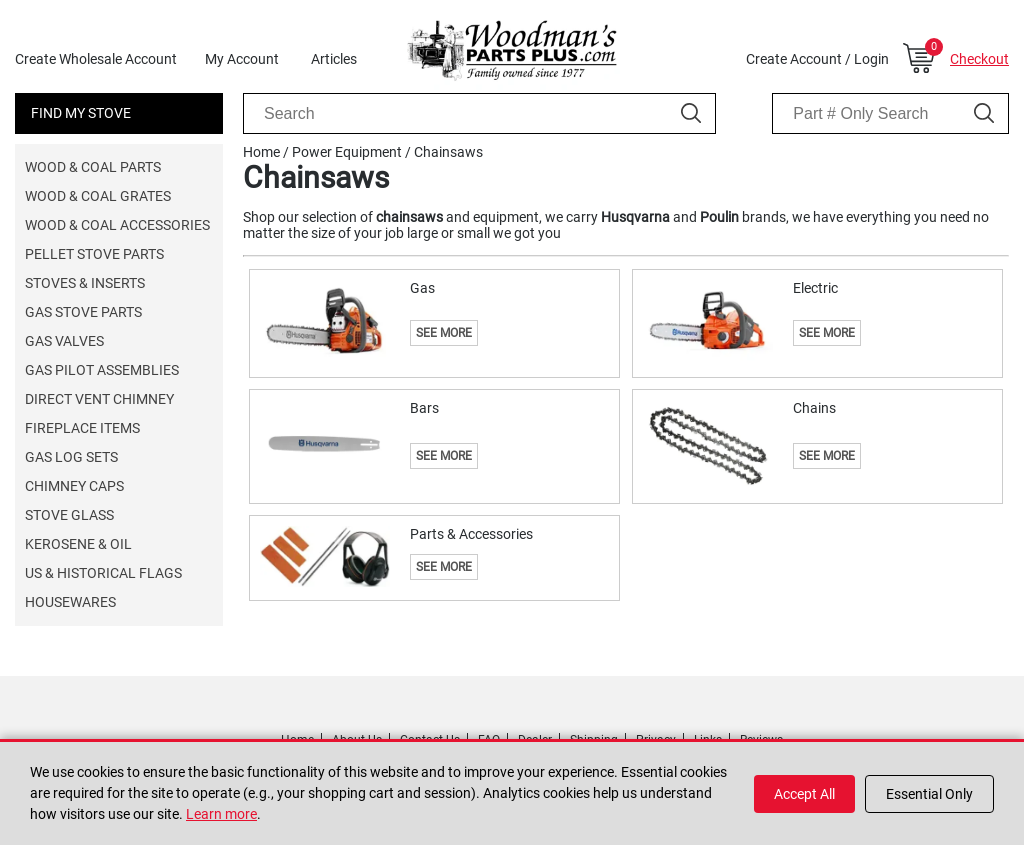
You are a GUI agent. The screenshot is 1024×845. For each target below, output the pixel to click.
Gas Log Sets (71, 457)
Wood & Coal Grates (98, 196)
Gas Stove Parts (83, 312)
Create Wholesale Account (96, 59)
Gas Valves (64, 341)
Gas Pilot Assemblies (102, 370)
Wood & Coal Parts (93, 167)
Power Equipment (347, 152)
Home (261, 152)
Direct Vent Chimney (99, 399)
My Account (242, 59)
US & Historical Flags (103, 573)
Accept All (804, 794)
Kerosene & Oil (78, 544)
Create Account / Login (817, 59)
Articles (334, 59)
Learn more (221, 814)
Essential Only (929, 794)
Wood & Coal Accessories (117, 225)
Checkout (979, 59)
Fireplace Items (82, 428)
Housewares (70, 602)
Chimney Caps (74, 486)
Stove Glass (69, 515)
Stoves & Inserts (85, 283)
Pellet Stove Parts (94, 254)
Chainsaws (448, 152)
